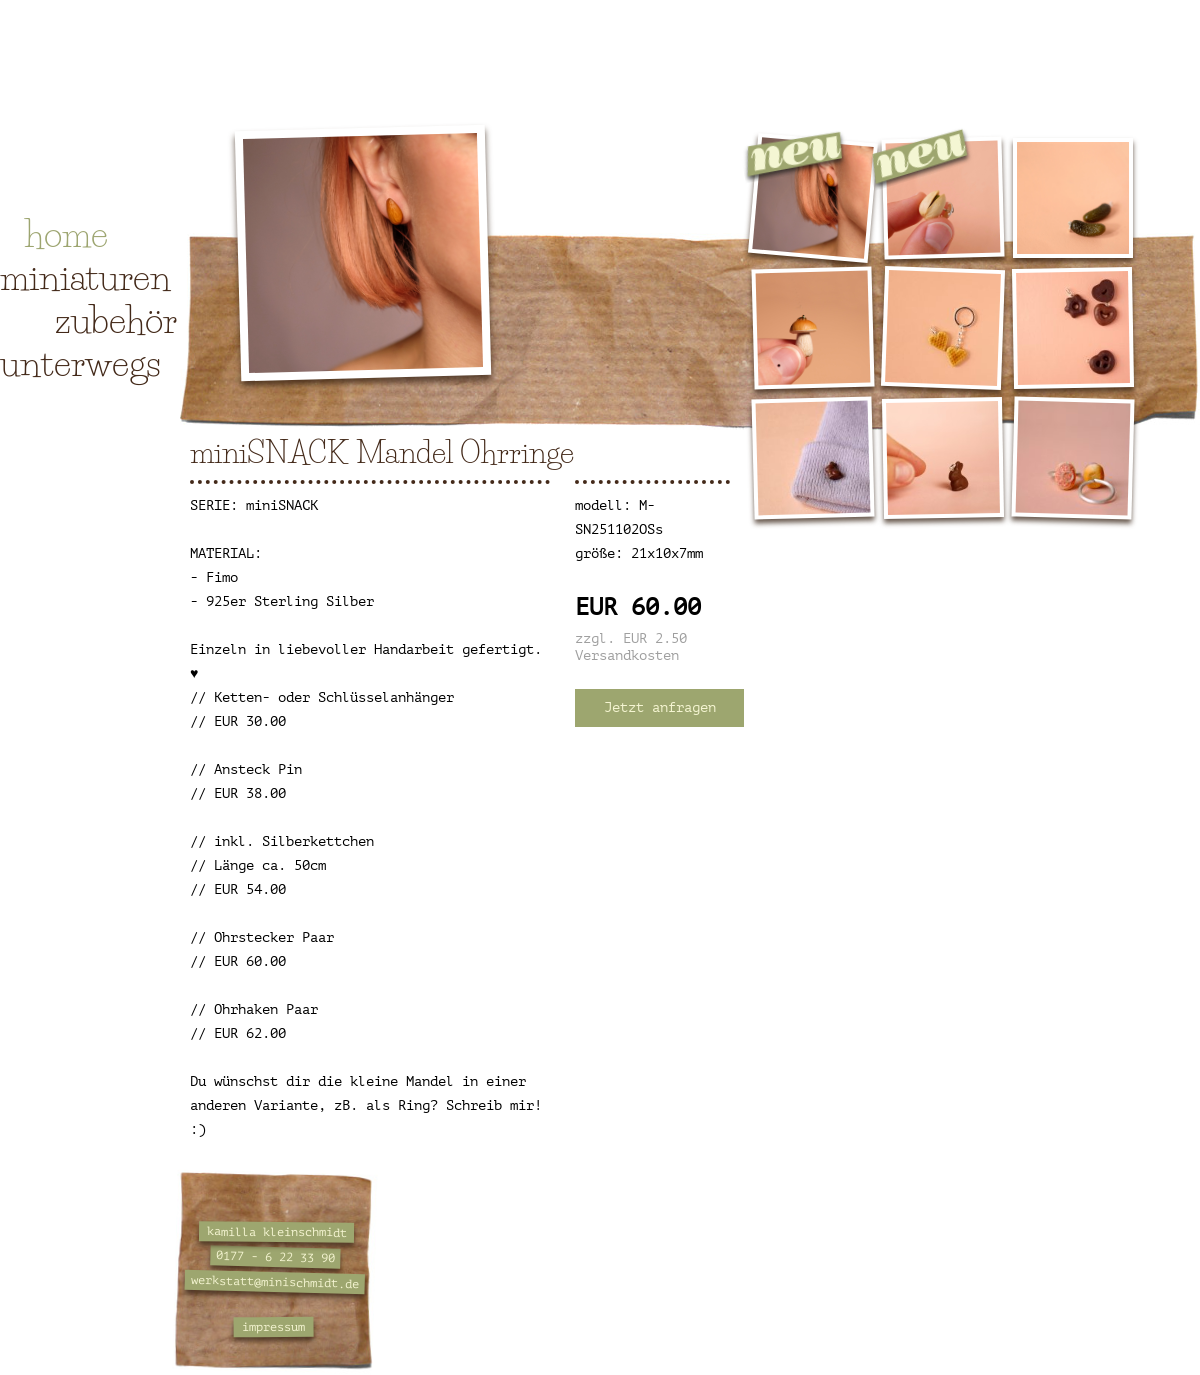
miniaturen (85, 277)
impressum (273, 1327)
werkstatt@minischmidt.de (275, 1282)
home (66, 234)
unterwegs (80, 363)
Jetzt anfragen (660, 707)
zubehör (116, 320)
